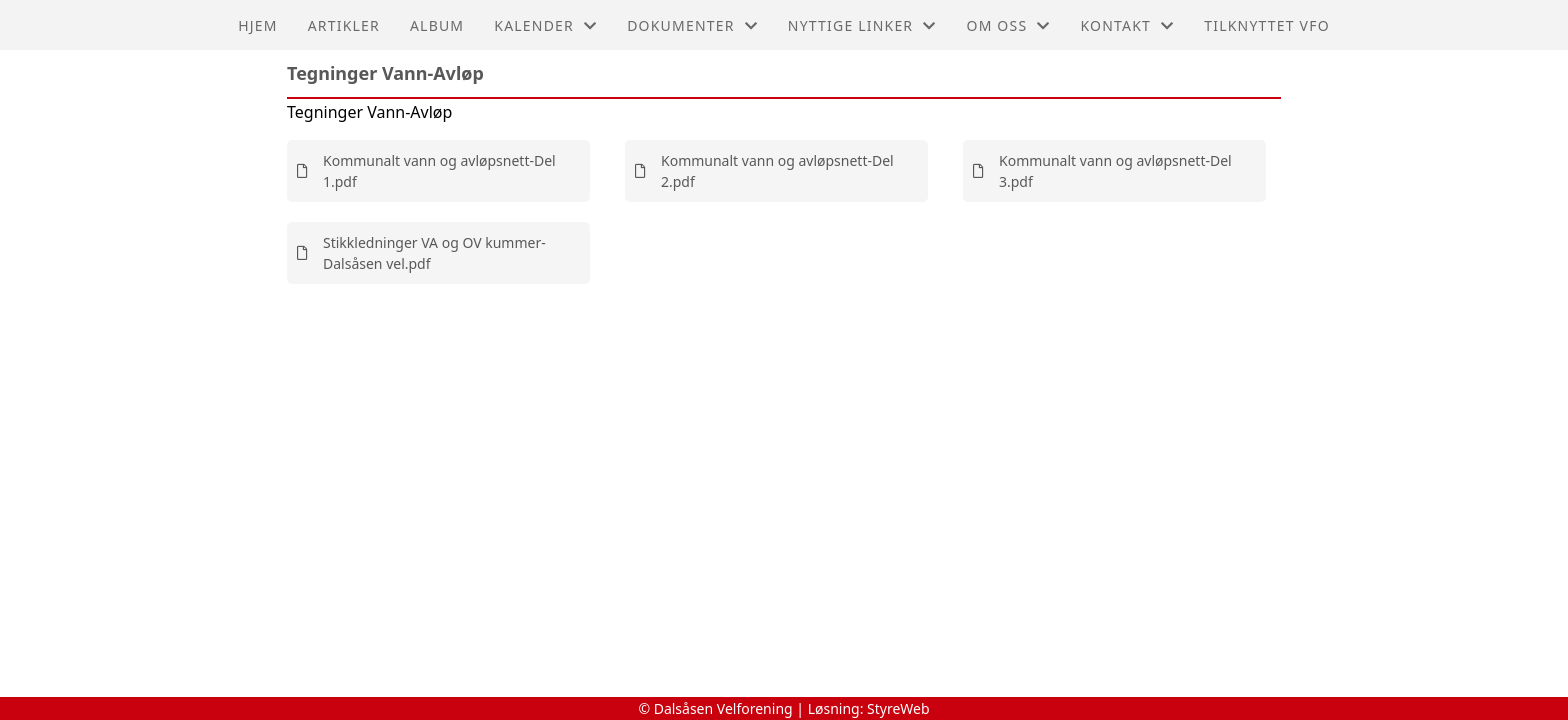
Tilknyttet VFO (1267, 25)
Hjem (257, 25)
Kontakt (1127, 25)
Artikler (344, 25)
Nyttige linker (862, 25)
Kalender (545, 25)
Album (437, 25)
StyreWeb (898, 708)
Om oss (1009, 25)
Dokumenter (692, 25)
